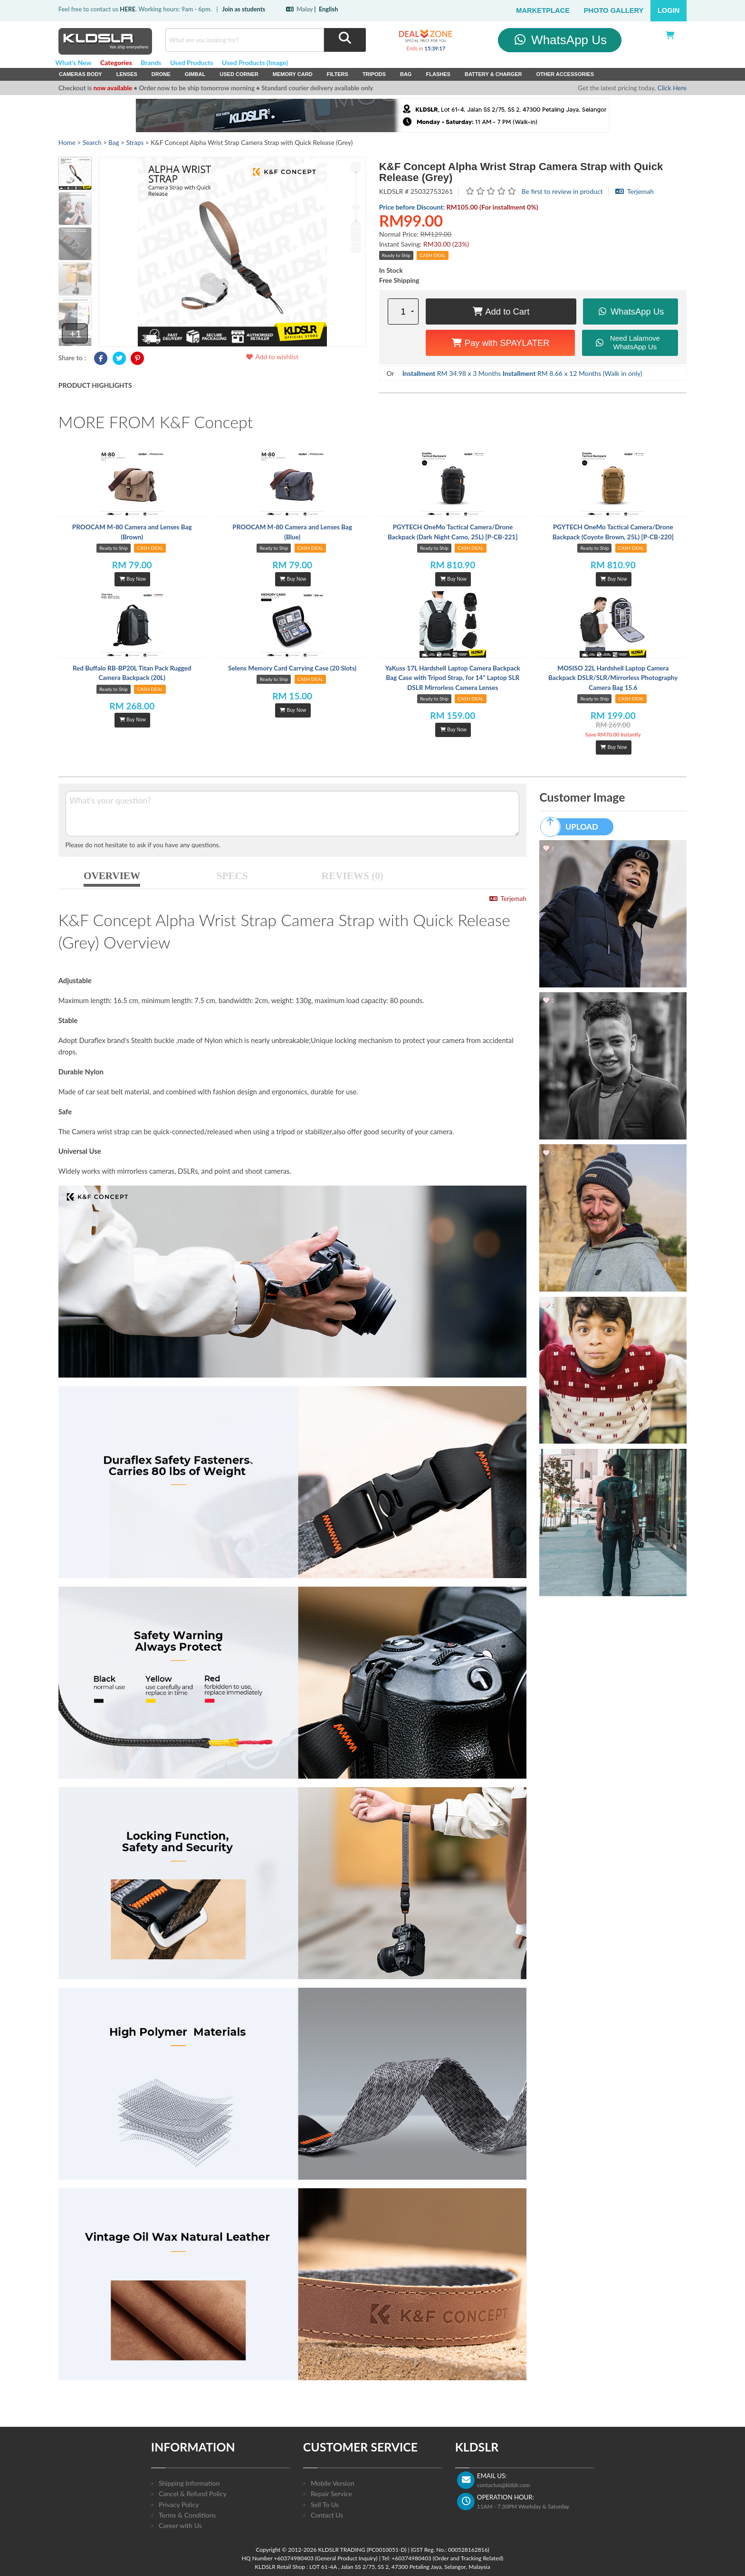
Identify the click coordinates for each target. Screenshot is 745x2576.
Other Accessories (565, 74)
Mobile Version (332, 2483)
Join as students (243, 9)
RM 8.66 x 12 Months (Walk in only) (572, 373)
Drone (161, 74)
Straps (134, 142)
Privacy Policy (179, 2504)
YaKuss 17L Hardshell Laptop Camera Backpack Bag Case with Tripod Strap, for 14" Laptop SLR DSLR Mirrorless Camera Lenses (452, 677)
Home (67, 142)
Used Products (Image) (255, 62)
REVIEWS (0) (352, 875)
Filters (337, 74)
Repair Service (331, 2494)
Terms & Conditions (187, 2515)
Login (669, 10)
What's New (73, 62)
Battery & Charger (493, 74)
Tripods (374, 74)
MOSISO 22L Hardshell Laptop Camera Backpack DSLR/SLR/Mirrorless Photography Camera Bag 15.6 (613, 677)
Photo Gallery (614, 10)
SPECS (232, 875)
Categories (116, 62)
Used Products (191, 62)
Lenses (126, 74)
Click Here (672, 88)
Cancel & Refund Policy (193, 2494)
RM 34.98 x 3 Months (451, 373)
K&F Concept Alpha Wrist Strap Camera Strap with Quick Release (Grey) (521, 172)
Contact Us (327, 2515)
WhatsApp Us (559, 40)
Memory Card (293, 74)
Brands (151, 62)
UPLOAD (573, 826)
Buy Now (132, 579)
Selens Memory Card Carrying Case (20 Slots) (292, 668)
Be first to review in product (562, 191)
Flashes (438, 74)
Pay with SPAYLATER (500, 343)
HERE (127, 9)
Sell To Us (325, 2504)
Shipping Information (189, 2483)
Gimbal (195, 74)
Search (92, 142)
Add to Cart (500, 311)
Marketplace (543, 10)
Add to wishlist (272, 357)
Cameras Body (80, 74)
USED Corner (239, 74)
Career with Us (180, 2525)
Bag (406, 74)
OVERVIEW (112, 875)
